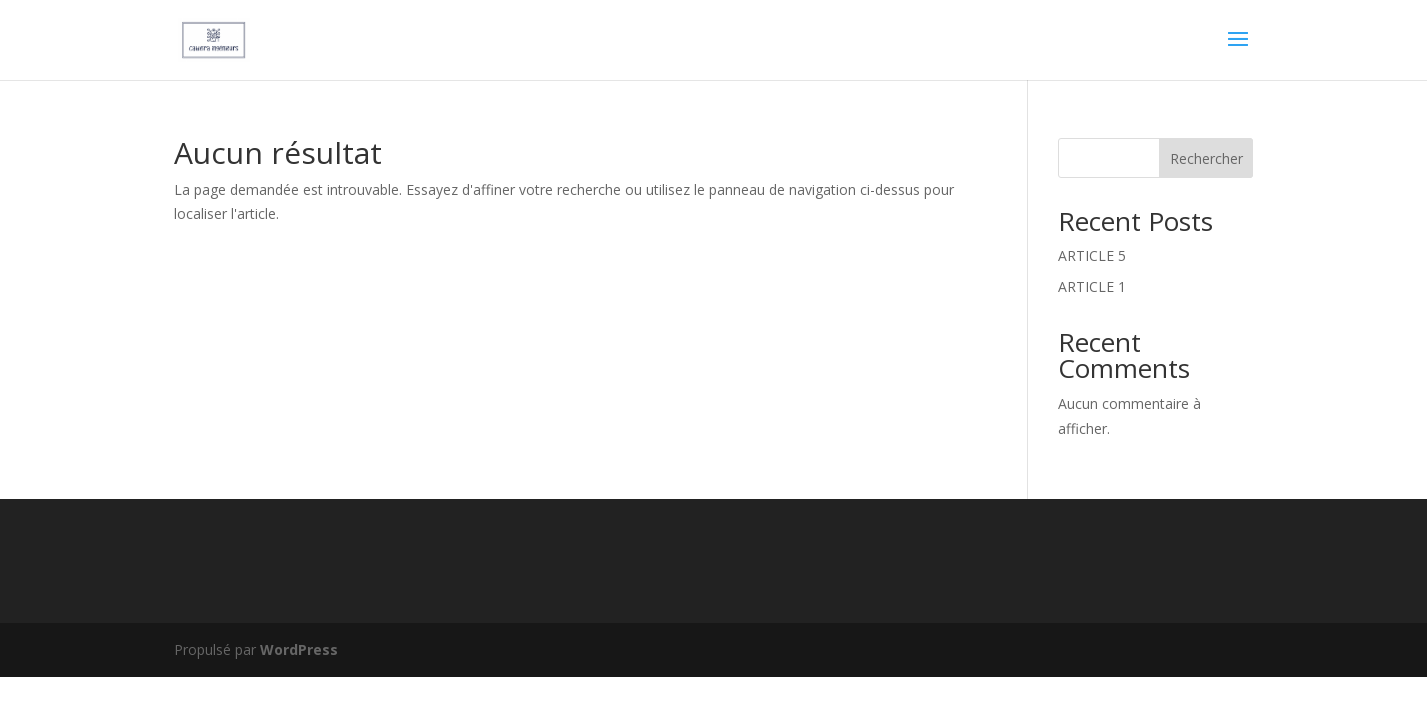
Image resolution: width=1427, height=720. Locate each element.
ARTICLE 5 (1092, 255)
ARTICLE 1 (1092, 286)
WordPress (299, 649)
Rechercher (1206, 158)
